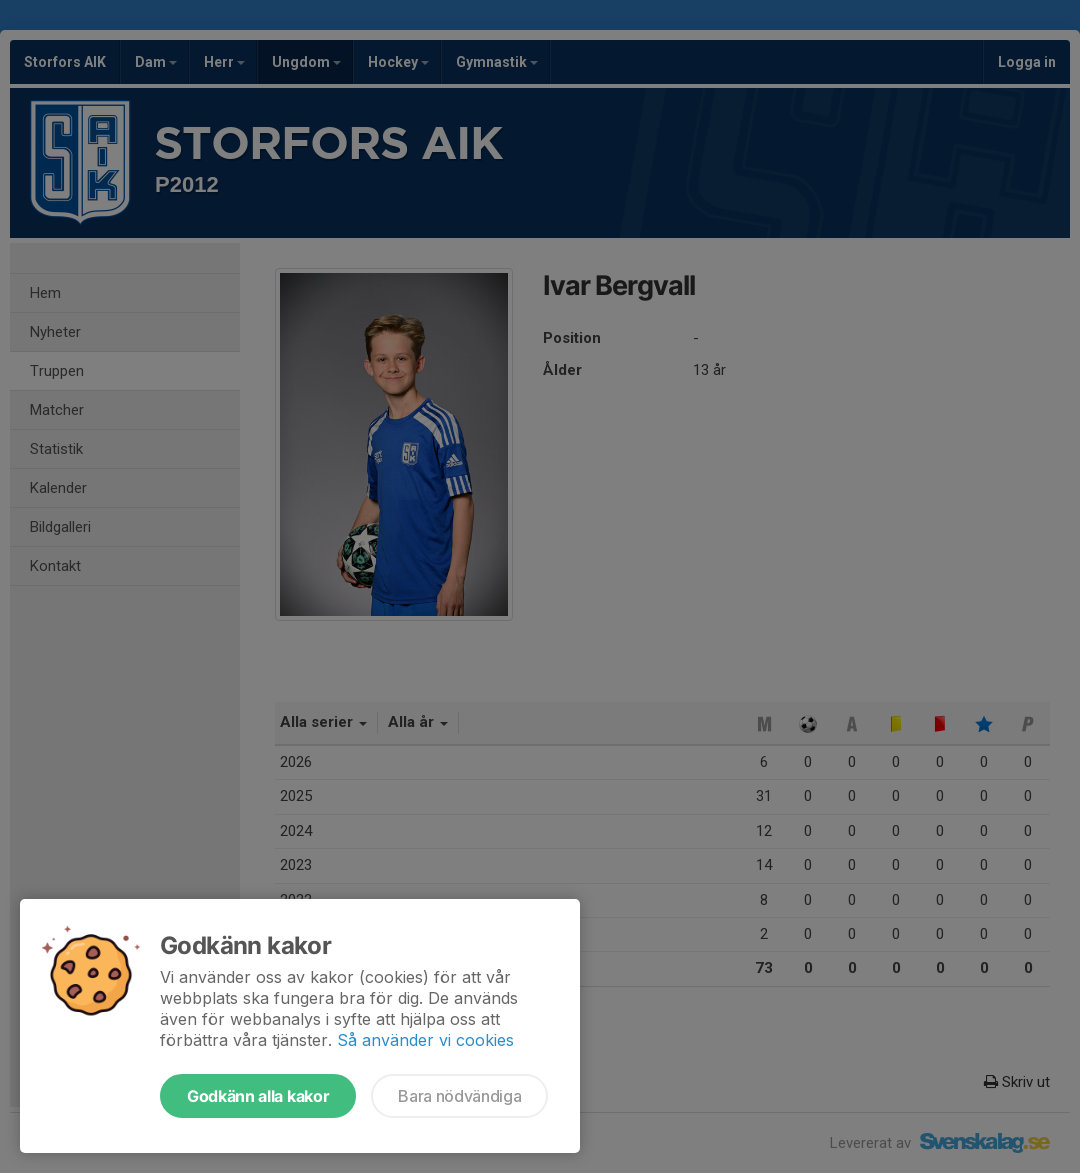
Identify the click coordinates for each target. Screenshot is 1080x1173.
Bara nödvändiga (459, 1096)
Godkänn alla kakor (258, 1096)
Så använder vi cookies (425, 1040)
